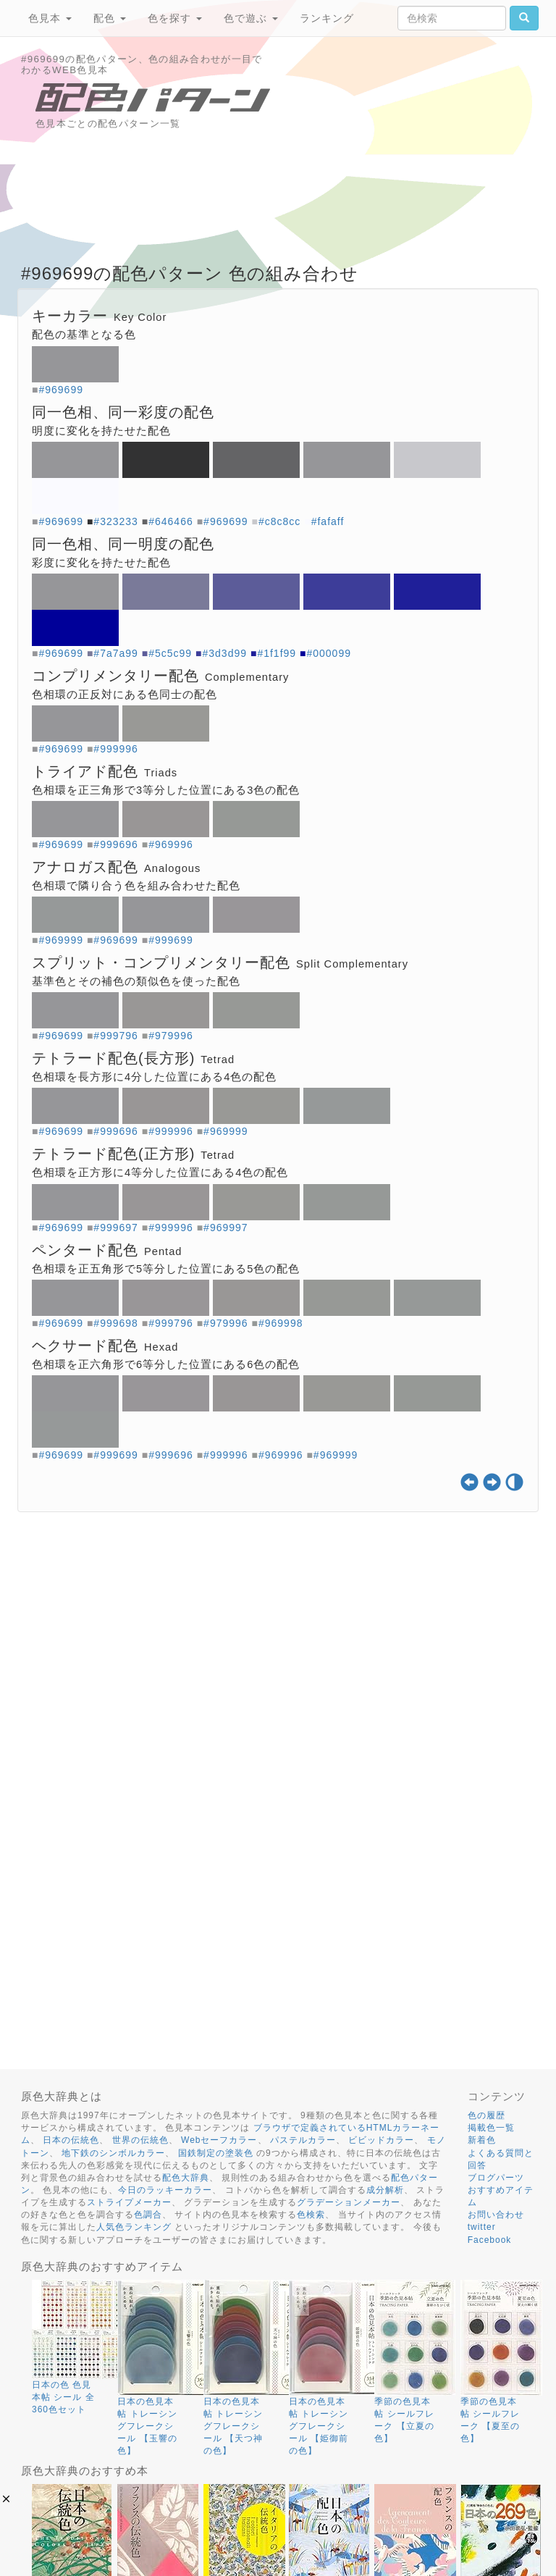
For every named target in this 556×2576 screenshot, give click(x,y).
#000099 (328, 653)
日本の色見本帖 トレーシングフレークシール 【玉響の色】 (147, 2426)
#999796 (115, 1035)
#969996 (170, 844)
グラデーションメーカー (348, 2202)
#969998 (280, 1323)
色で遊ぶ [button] (251, 18)
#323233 (115, 521)
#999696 (115, 844)
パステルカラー (303, 2140)
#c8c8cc (279, 521)
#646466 (170, 521)
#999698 (115, 1323)
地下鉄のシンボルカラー (113, 2153)
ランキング (327, 18)
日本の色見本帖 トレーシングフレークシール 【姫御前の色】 (318, 2426)
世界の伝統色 (140, 2140)
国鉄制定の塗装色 (215, 2153)
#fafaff (328, 521)
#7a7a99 (115, 653)
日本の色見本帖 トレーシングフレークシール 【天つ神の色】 (233, 2426)
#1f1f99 (276, 653)
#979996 (170, 1035)
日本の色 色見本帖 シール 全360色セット (63, 2397)
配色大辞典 (185, 2178)
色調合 (148, 2215)
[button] (6, 2498)
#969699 (60, 389)
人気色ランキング (134, 2227)
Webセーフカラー (219, 2140)
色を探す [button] (175, 18)
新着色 (482, 2140)
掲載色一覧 (491, 2128)
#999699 (170, 940)
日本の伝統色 (71, 2140)
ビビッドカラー (381, 2140)
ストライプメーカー (129, 2202)
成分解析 (385, 2190)
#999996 (115, 749)
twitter (482, 2227)
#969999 (60, 940)
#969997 (225, 1227)
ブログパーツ (496, 2178)
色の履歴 (486, 2115)
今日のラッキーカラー (165, 2190)
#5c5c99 (170, 653)
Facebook (490, 2240)
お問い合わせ (496, 2215)
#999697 (115, 1227)
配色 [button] (109, 18)
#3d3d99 (225, 653)
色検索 (311, 2215)
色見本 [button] (50, 18)
